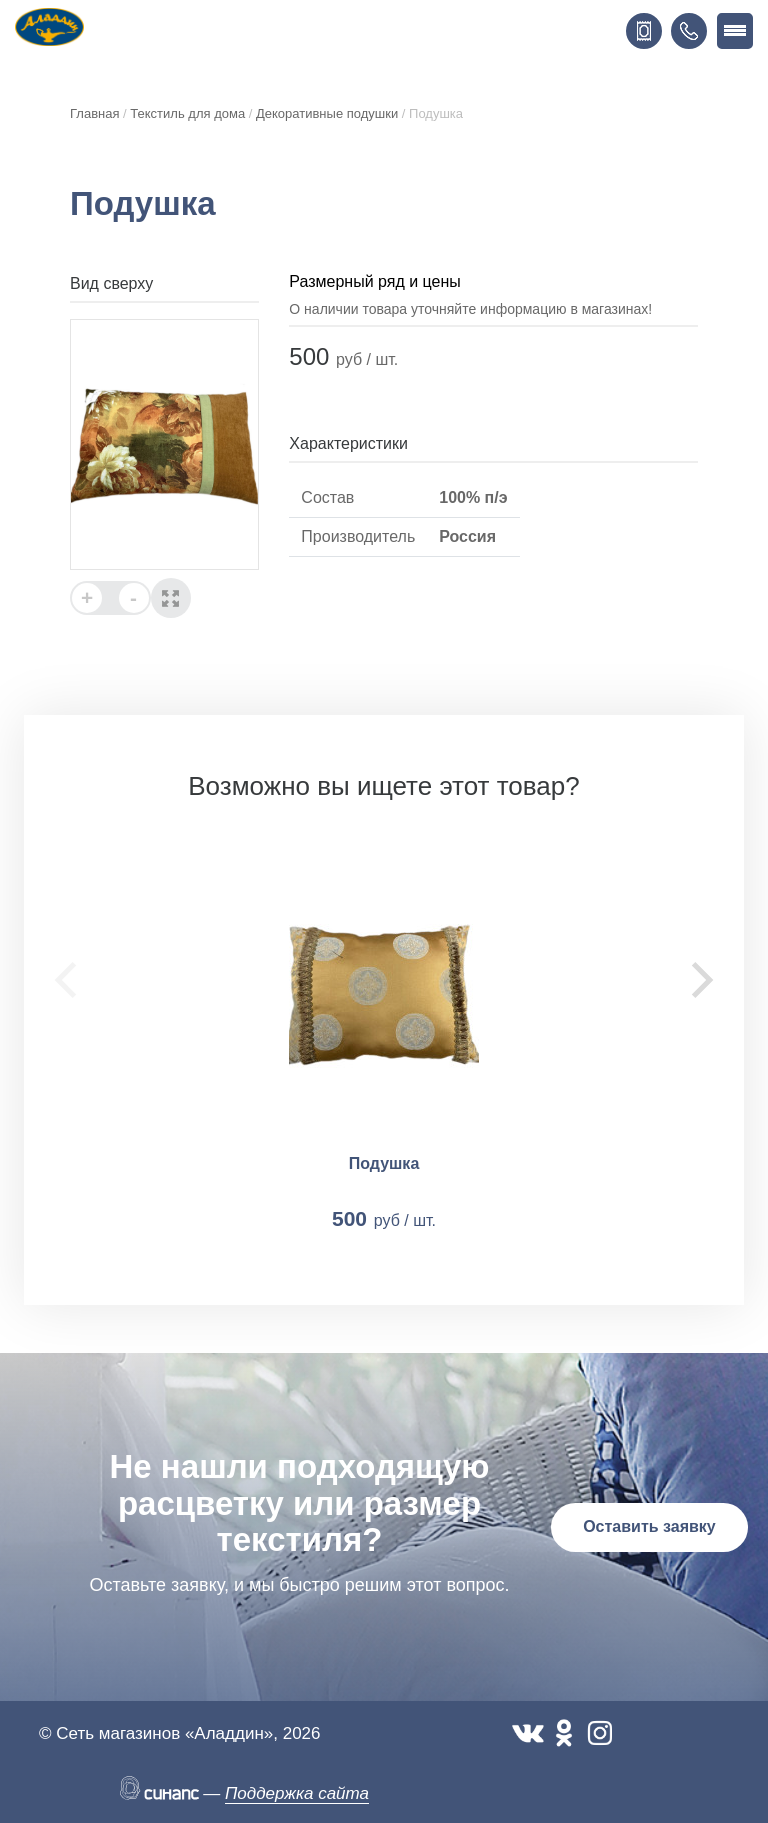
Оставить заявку (649, 1526)
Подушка (384, 1163)
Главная (94, 113)
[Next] (699, 980)
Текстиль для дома (187, 113)
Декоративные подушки (327, 113)
